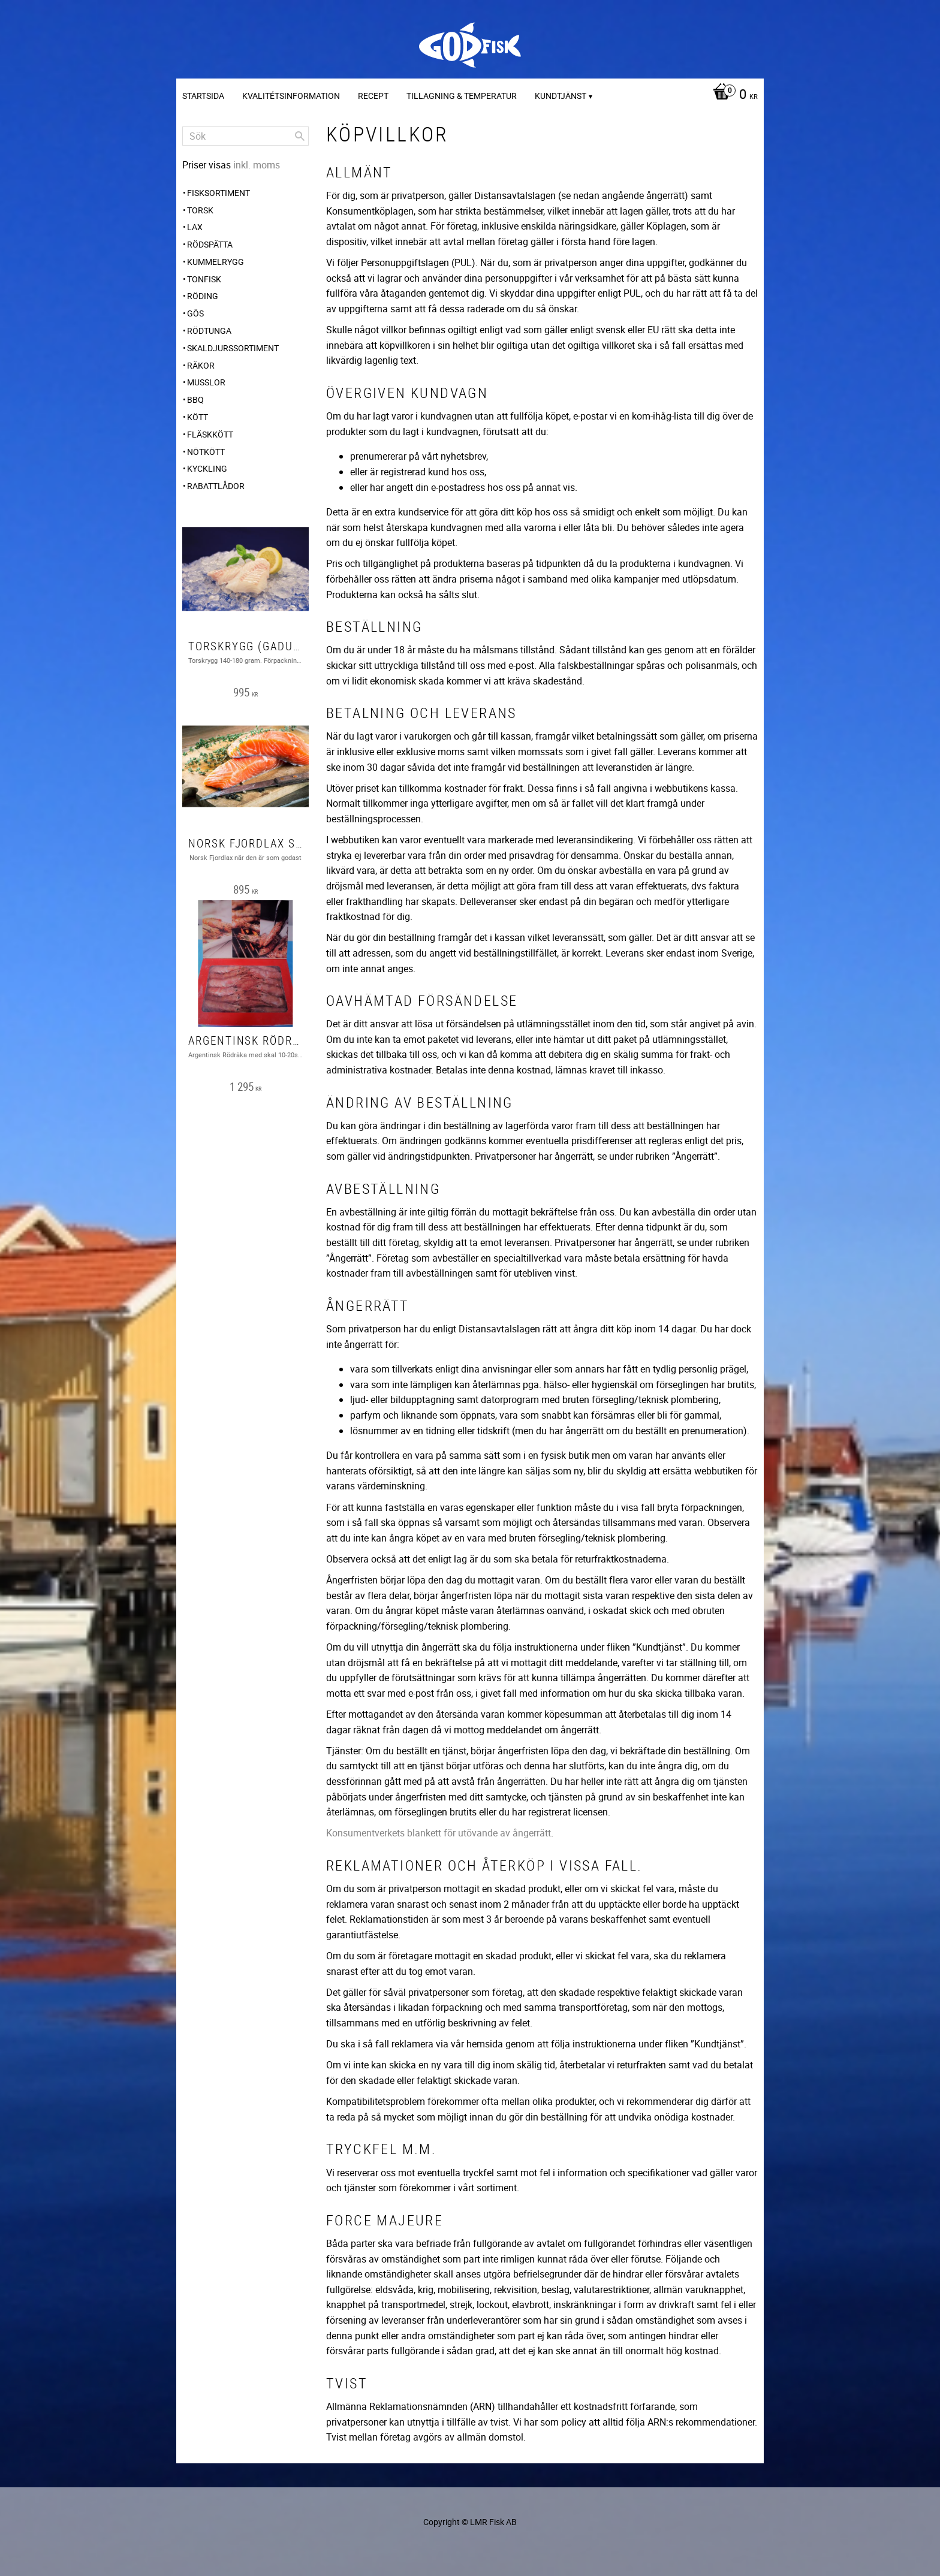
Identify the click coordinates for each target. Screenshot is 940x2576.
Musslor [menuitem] (206, 382)
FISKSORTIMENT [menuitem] (218, 192)
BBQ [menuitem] (195, 399)
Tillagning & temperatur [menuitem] (461, 95)
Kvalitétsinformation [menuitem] (291, 95)
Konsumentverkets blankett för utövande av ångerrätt (438, 1832)
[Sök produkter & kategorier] (245, 136)
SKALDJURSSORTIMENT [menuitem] (233, 348)
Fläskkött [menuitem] (210, 434)
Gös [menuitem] (195, 313)
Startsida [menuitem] (203, 95)
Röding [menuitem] (202, 295)
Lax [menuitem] (195, 227)
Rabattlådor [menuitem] (216, 485)
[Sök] (300, 136)
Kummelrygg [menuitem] (215, 261)
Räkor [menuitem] (201, 365)
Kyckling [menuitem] (207, 468)
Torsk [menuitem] (200, 210)
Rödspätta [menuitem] (210, 244)
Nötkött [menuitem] (206, 451)
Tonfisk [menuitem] (204, 279)
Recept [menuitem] (373, 95)
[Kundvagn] (732, 95)
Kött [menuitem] (197, 417)
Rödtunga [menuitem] (209, 330)
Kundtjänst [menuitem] (560, 95)
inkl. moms (256, 164)
